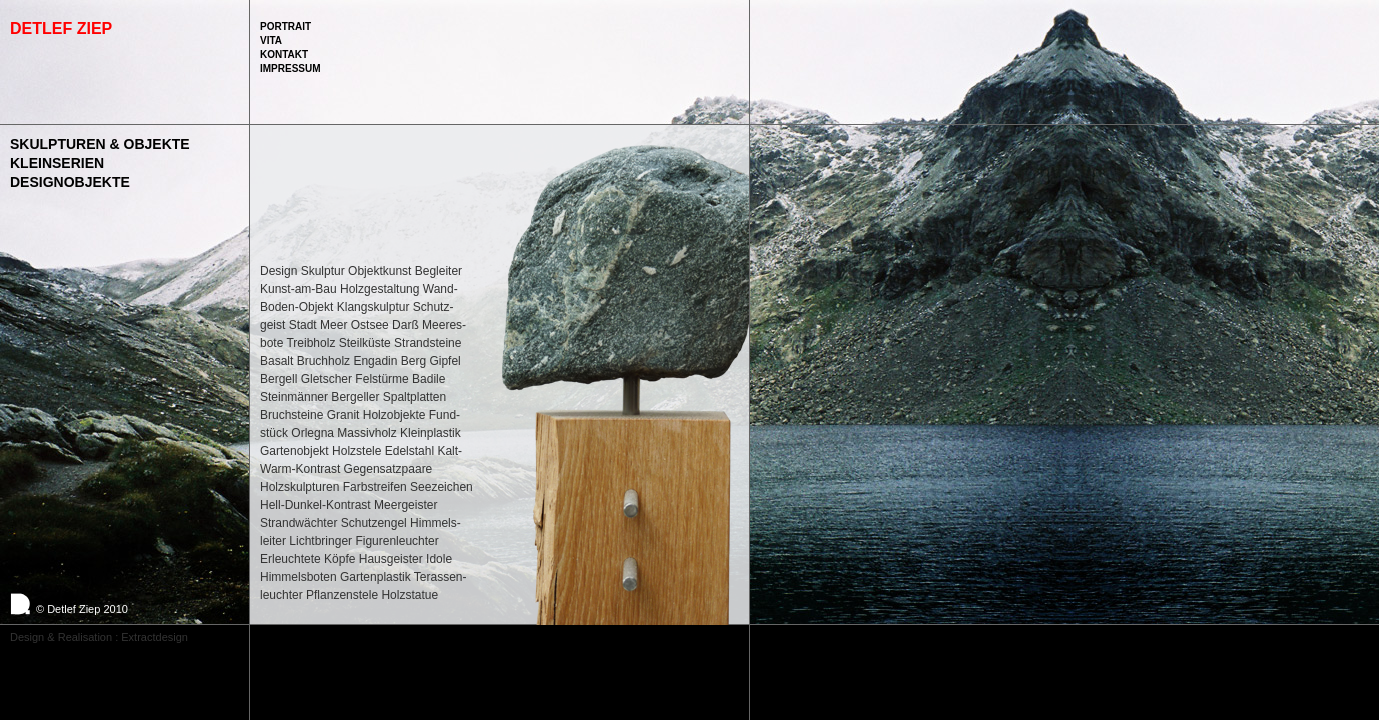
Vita (271, 40)
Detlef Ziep (61, 28)
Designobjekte (70, 182)
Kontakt (284, 54)
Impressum (290, 68)
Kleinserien (57, 163)
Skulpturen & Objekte (100, 144)
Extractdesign (154, 637)
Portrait (285, 26)
